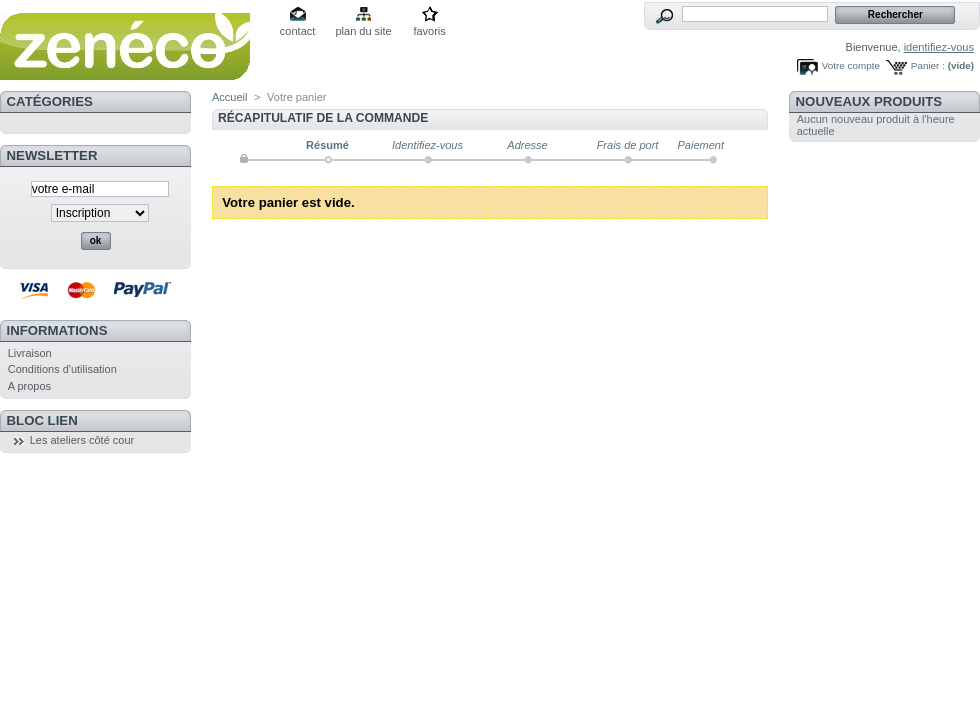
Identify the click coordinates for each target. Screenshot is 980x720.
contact (297, 31)
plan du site (363, 31)
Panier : (928, 65)
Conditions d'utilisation (62, 369)
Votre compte (851, 65)
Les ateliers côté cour (82, 440)
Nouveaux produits (869, 101)
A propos (29, 386)
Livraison (30, 353)
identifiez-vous (939, 47)
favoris (429, 31)
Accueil (229, 97)
